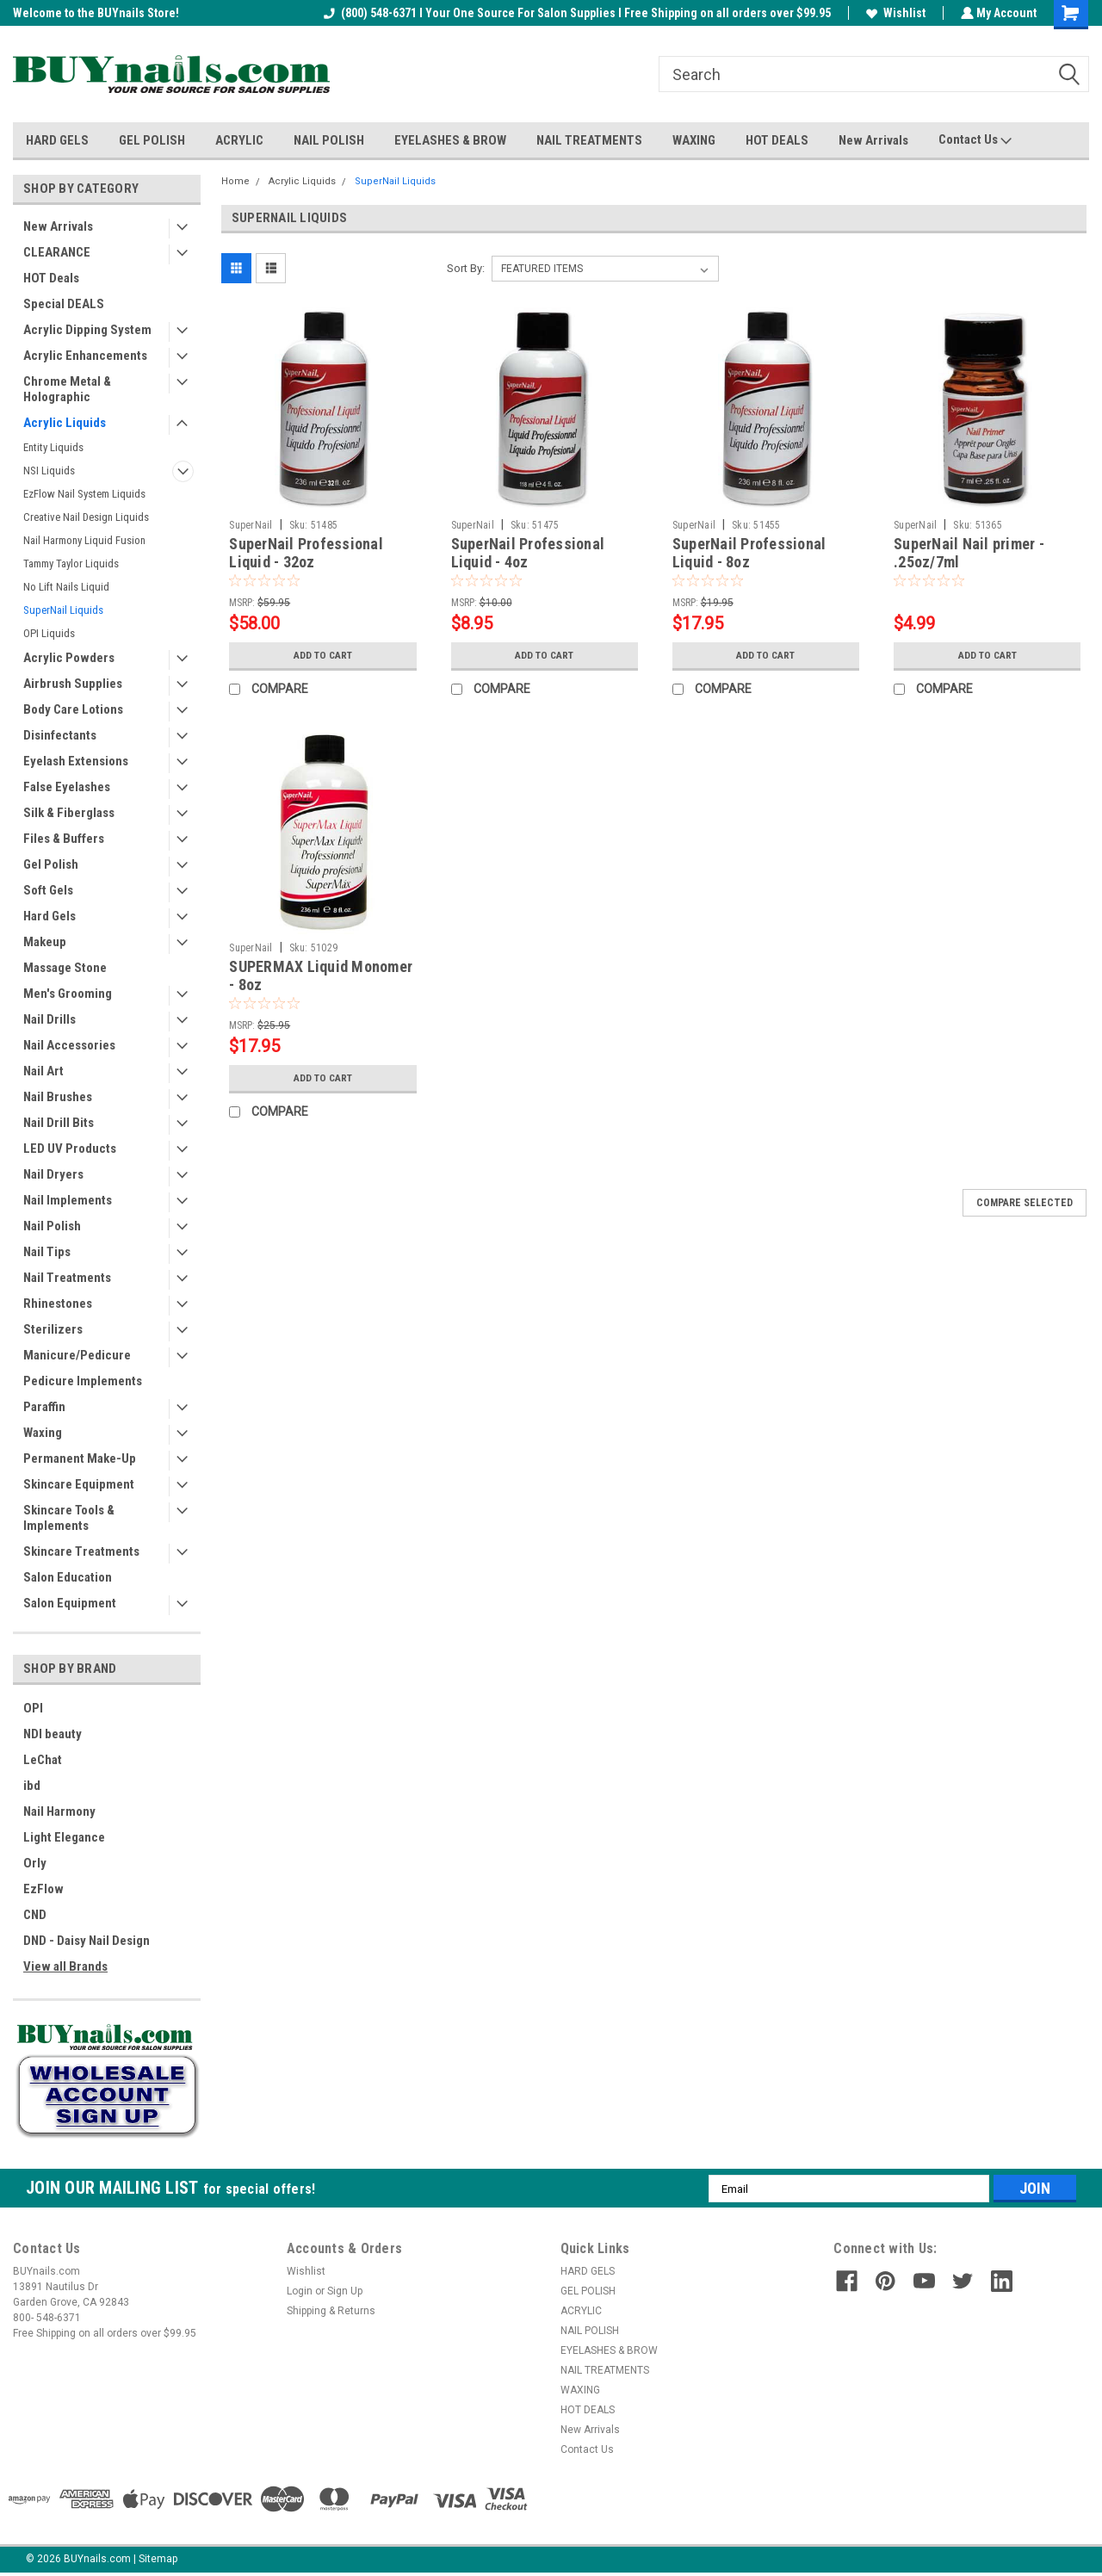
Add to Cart (322, 655)
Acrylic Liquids (64, 422)
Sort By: (466, 268)
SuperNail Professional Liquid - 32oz (306, 553)
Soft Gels (48, 890)
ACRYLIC (239, 140)
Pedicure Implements (82, 1381)
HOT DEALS (777, 140)
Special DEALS (63, 304)
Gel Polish (50, 864)
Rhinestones (57, 1303)
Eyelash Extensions (75, 761)
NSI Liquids (49, 470)
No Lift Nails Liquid (66, 586)
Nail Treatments (67, 1277)
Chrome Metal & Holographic (67, 389)
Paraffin (44, 1407)
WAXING (693, 140)
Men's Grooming (67, 993)
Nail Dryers (53, 1174)
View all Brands (65, 1966)
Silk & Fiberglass (69, 812)
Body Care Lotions (73, 709)
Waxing (42, 1432)
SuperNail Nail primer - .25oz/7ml (969, 553)
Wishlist (894, 13)
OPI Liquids (49, 633)
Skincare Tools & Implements (69, 1517)
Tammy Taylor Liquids (71, 563)
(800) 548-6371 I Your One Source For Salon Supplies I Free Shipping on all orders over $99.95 (575, 13)
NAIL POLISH (329, 140)
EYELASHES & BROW (450, 140)
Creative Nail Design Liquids (86, 517)
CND (34, 1915)
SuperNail (250, 525)
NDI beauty (52, 1734)
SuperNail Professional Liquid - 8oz (749, 553)
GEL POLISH (152, 140)
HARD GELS (57, 140)
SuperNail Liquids (63, 610)
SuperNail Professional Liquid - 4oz (528, 553)
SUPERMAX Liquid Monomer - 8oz (320, 975)
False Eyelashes (66, 787)
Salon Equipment (69, 1603)
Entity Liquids (53, 447)
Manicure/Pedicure (77, 1355)
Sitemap (158, 2559)
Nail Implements (67, 1200)
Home (235, 181)
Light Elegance (64, 1837)
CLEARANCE (56, 252)
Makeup (44, 942)
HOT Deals (51, 278)
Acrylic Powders (69, 658)
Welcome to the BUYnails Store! (96, 13)
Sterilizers (53, 1329)
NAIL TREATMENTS (589, 140)
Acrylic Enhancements (85, 355)
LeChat (42, 1760)
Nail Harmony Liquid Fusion (84, 540)
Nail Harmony (59, 1811)
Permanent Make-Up (79, 1458)
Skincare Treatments (81, 1551)
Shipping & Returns (331, 2311)
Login (300, 2291)
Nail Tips (47, 1252)
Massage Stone (65, 967)
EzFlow (43, 1889)
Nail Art (43, 1071)
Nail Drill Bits (58, 1122)
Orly (34, 1863)
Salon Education (67, 1577)
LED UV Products (69, 1148)
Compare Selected (1024, 1203)
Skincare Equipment (78, 1484)
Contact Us (975, 140)
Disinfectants (59, 735)
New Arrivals (873, 140)
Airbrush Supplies (72, 683)
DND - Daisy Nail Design (86, 1940)
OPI (33, 1708)
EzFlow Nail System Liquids (84, 493)
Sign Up (344, 2291)
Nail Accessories (69, 1045)
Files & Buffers (63, 838)
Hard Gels (49, 916)
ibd (31, 1785)
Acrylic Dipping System (87, 329)
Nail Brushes (57, 1097)
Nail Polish (52, 1226)
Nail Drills (49, 1019)
